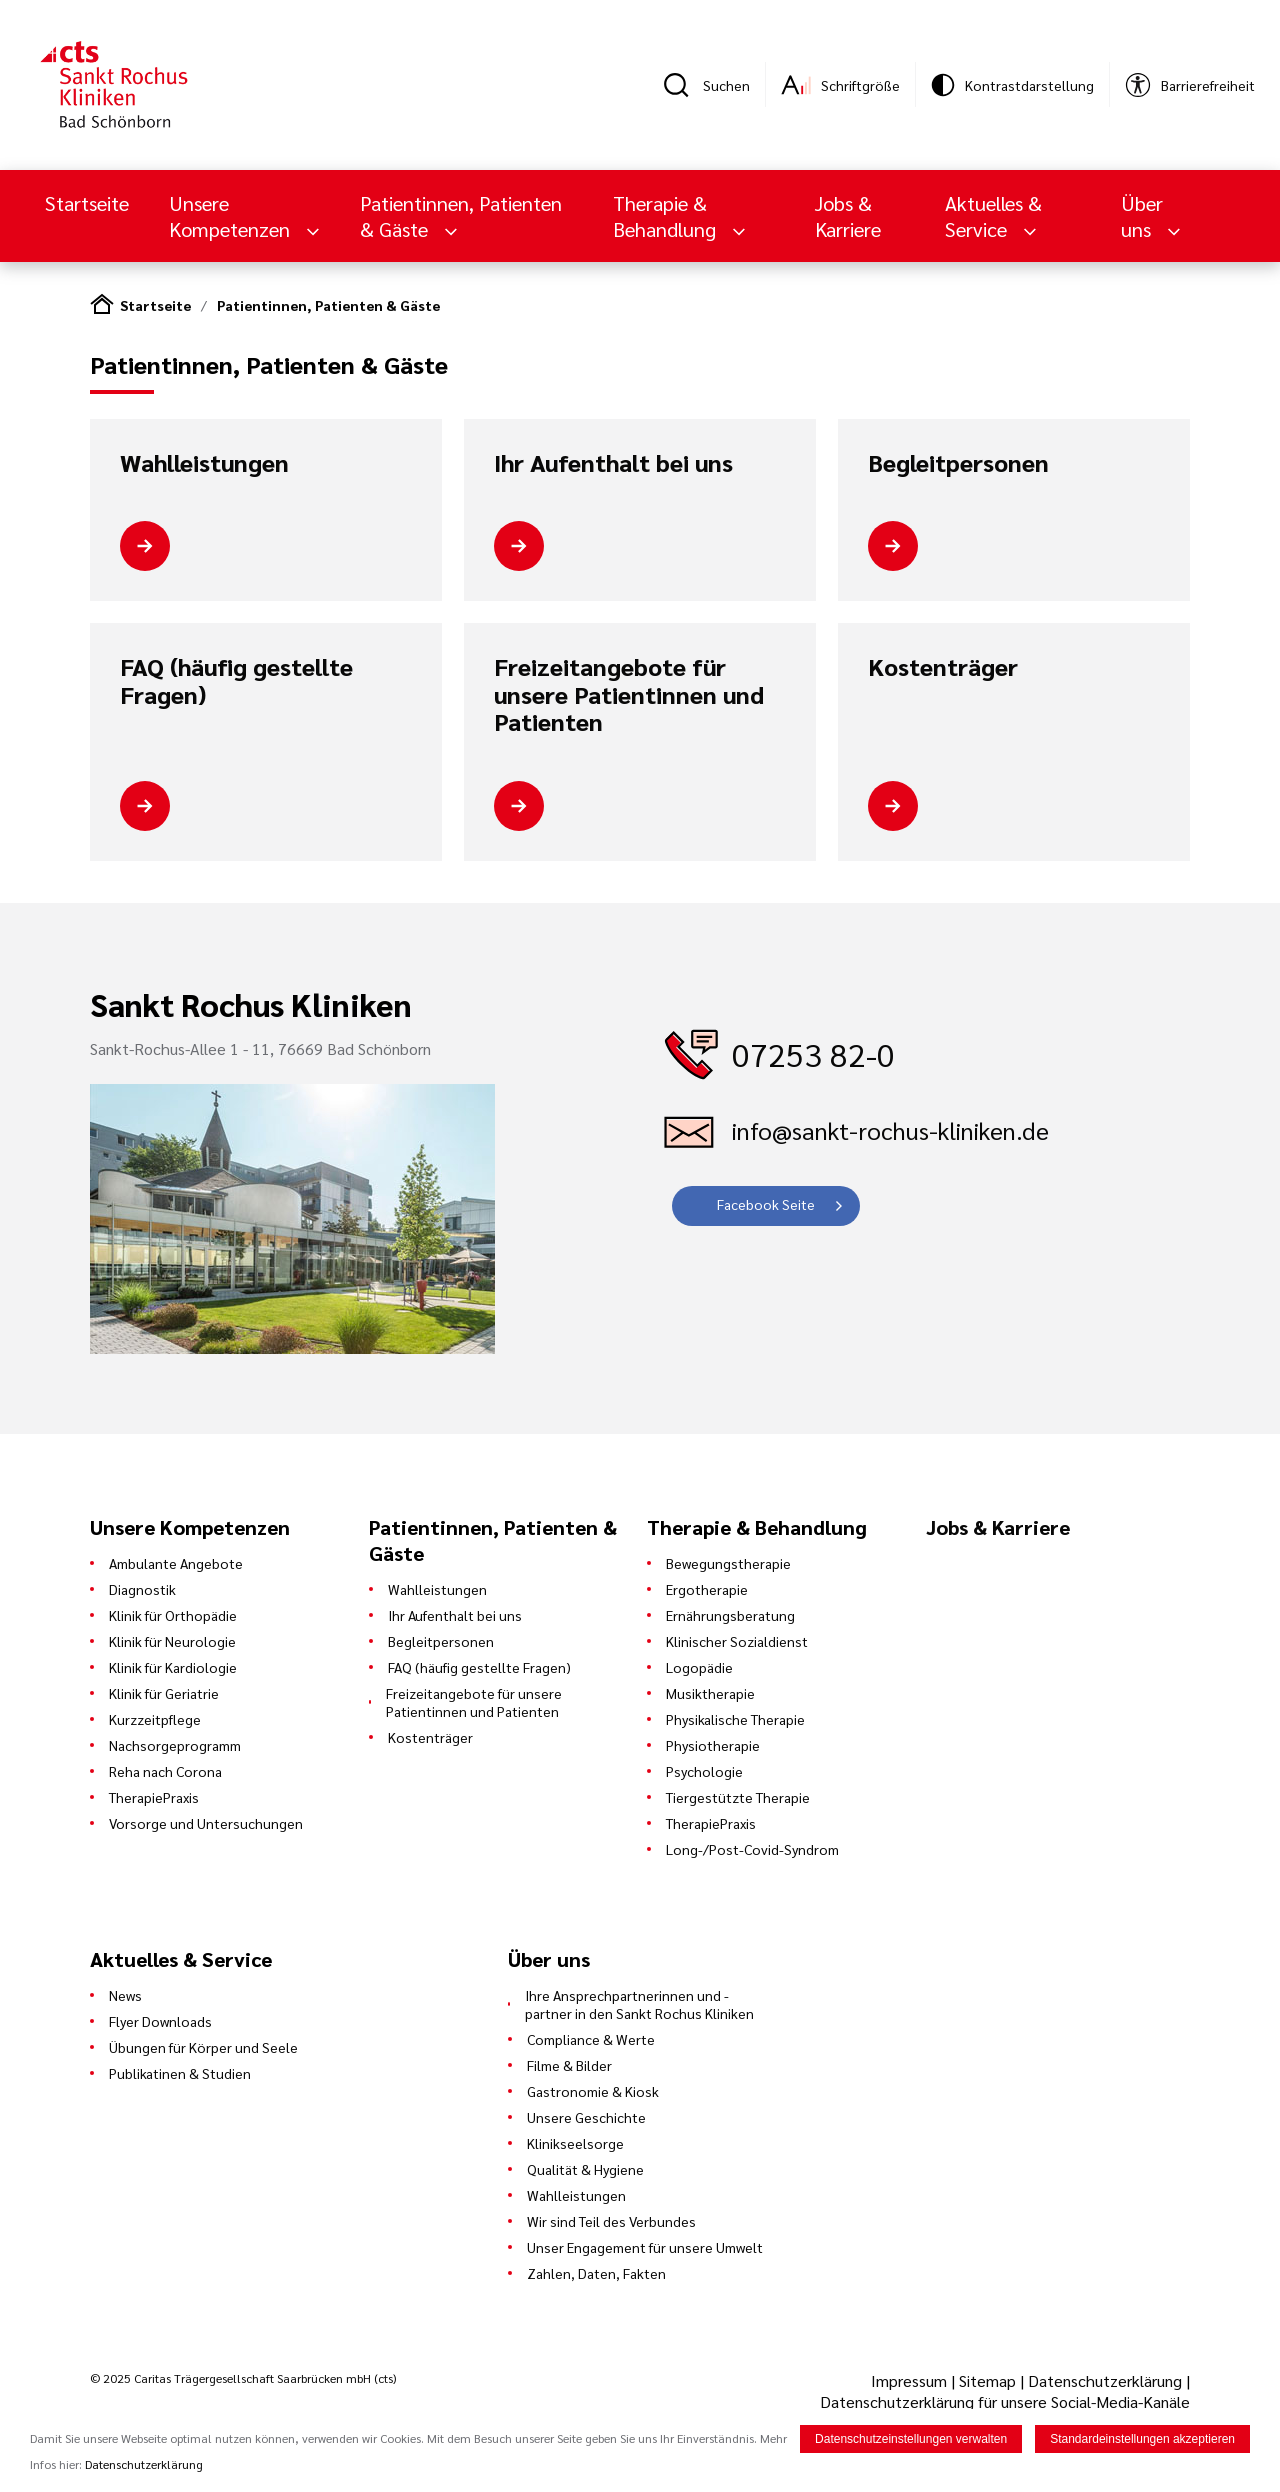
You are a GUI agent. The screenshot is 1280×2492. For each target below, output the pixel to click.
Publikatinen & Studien (180, 2073)
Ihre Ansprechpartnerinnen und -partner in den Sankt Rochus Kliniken (639, 2004)
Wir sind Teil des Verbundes (611, 2221)
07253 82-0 (813, 1053)
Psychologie (704, 1771)
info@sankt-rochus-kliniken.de (890, 1130)
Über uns (1142, 216)
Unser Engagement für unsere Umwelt (645, 2247)
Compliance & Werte (591, 2039)
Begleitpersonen (958, 463)
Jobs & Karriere (848, 216)
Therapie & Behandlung (667, 216)
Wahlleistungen (204, 463)
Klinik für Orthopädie (173, 1615)
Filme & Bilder (569, 2065)
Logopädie (699, 1667)
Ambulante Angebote (176, 1563)
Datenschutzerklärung (1105, 2380)
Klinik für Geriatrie (164, 1693)
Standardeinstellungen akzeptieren (1142, 2439)
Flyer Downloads (160, 2021)
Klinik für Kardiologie (173, 1667)
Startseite (87, 203)
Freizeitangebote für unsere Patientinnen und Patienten (629, 694)
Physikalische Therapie (735, 1719)
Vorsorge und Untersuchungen (206, 1823)
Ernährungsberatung (730, 1615)
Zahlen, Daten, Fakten (596, 2273)
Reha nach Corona (165, 1771)
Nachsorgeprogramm (175, 1745)
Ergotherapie (707, 1589)
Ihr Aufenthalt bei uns (613, 463)
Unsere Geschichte (586, 2117)
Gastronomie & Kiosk (593, 2091)
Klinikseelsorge (575, 2143)
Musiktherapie (710, 1693)
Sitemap (987, 2380)
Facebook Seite (766, 1204)
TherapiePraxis (154, 1797)
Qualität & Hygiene (585, 2169)
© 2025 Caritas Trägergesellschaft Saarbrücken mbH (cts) (243, 2378)
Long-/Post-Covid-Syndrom (752, 1849)
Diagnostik (142, 1589)
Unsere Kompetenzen (232, 216)
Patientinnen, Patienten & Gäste (461, 216)
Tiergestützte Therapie (738, 1797)
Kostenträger (943, 667)
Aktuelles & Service (993, 216)
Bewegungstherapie (728, 1563)
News (125, 1995)
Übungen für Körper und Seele (203, 2047)
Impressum (911, 2380)
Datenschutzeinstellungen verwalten (911, 2439)
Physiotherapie (713, 1745)
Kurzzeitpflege (155, 1719)
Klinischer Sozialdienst (737, 1641)
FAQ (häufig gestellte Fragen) (236, 680)
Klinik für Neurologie (172, 1641)
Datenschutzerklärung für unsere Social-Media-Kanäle (1005, 2401)
